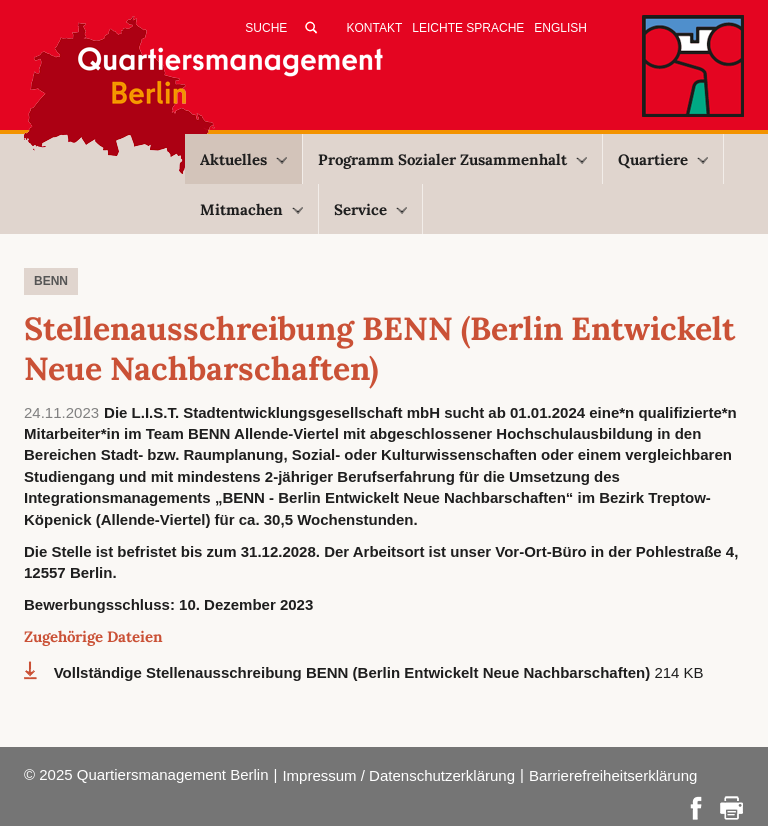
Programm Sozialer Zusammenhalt (452, 159)
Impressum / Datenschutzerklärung (398, 775)
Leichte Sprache (468, 28)
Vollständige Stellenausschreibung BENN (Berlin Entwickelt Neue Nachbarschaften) (354, 672)
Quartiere (663, 159)
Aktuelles (243, 159)
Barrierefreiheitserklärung (613, 775)
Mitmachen (251, 209)
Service (370, 209)
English (560, 28)
